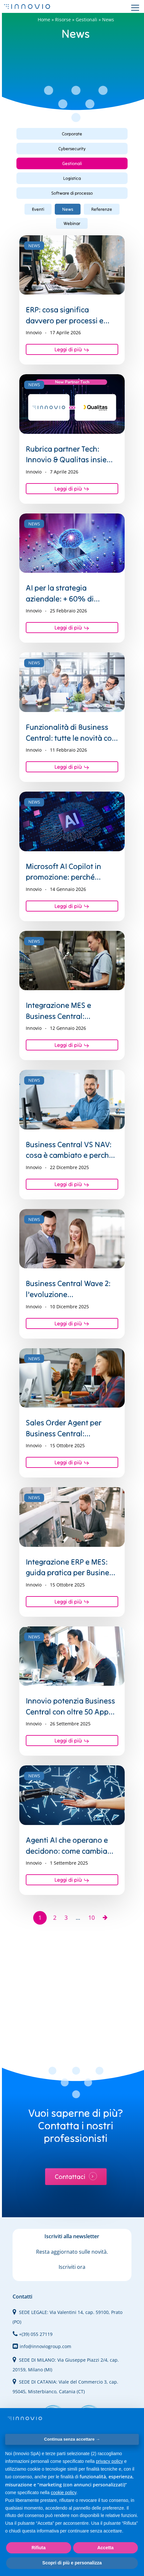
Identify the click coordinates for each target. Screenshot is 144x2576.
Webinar (71, 223)
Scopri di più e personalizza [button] (71, 2562)
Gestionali (86, 19)
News (67, 209)
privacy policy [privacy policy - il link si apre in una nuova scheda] (109, 2461)
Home (44, 19)
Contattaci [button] (70, 2176)
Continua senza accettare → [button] (72, 2439)
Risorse (63, 19)
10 (91, 1917)
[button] (72, 134)
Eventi (38, 209)
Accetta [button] (105, 2547)
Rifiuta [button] (39, 2547)
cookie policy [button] (63, 2492)
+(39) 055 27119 (33, 2334)
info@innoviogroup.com (42, 2346)
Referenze (101, 209)
